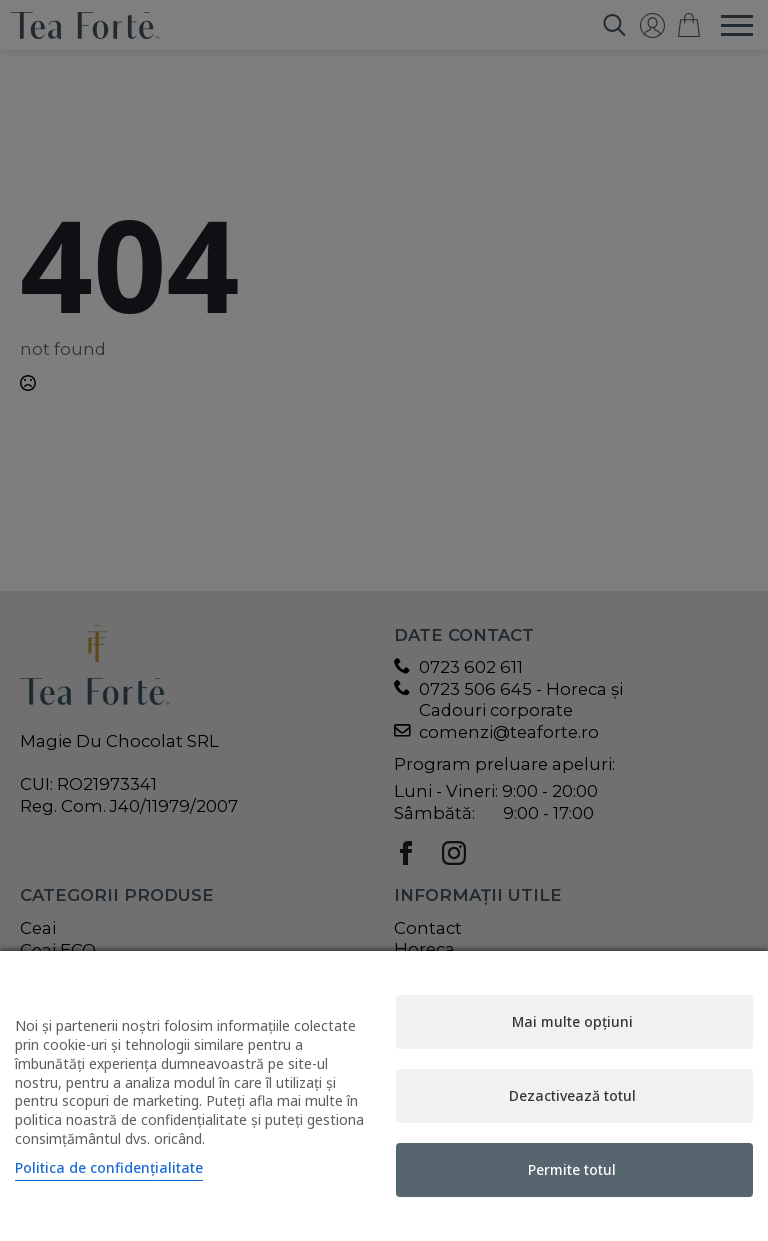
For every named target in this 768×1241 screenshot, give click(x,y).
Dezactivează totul (572, 1095)
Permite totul (572, 1169)
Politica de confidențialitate (109, 1167)
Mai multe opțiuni (572, 1021)
